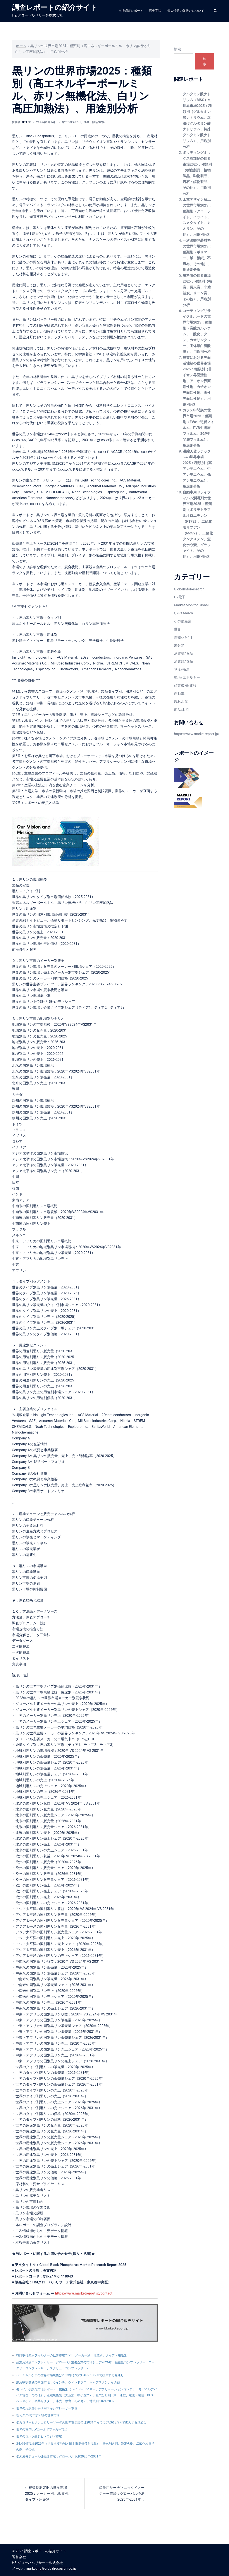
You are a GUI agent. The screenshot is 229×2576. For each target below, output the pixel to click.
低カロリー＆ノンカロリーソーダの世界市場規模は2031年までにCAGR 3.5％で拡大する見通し (81, 2422)
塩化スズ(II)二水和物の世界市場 (38, 2415)
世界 (86, 122)
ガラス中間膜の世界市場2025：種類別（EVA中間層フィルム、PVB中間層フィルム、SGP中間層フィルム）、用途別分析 (198, 427)
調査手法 (155, 10)
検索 (177, 49)
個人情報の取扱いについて (185, 10)
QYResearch (71, 122)
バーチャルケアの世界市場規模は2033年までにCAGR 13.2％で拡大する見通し (70, 2375)
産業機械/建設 (185, 685)
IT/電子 (179, 597)
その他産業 (182, 621)
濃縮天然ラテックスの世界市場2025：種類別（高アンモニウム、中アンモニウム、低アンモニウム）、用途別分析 (197, 468)
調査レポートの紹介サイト (54, 7)
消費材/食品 (183, 653)
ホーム (21, 46)
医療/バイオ (183, 637)
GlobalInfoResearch (189, 589)
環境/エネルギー (187, 677)
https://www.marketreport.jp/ (196, 734)
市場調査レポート (131, 10)
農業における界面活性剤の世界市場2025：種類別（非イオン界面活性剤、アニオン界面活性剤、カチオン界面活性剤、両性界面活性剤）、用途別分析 (197, 381)
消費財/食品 (183, 661)
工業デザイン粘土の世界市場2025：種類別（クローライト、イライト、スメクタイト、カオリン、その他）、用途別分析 (197, 217)
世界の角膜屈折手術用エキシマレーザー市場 (46, 2408)
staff (26, 122)
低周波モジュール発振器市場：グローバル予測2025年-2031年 (59, 2456)
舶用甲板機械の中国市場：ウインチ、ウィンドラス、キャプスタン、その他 (68, 2382)
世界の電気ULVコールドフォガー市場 (41, 2429)
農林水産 (181, 702)
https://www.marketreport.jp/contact (83, 2293)
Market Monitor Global (191, 605)
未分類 (179, 645)
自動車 (179, 693)
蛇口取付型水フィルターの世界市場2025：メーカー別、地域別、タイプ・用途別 (71, 2355)
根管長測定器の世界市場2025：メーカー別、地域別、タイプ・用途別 (48, 2493)
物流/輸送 (181, 669)
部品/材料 (98, 122)
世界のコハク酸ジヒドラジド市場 (39, 2436)
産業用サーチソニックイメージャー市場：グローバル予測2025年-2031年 (122, 2493)
